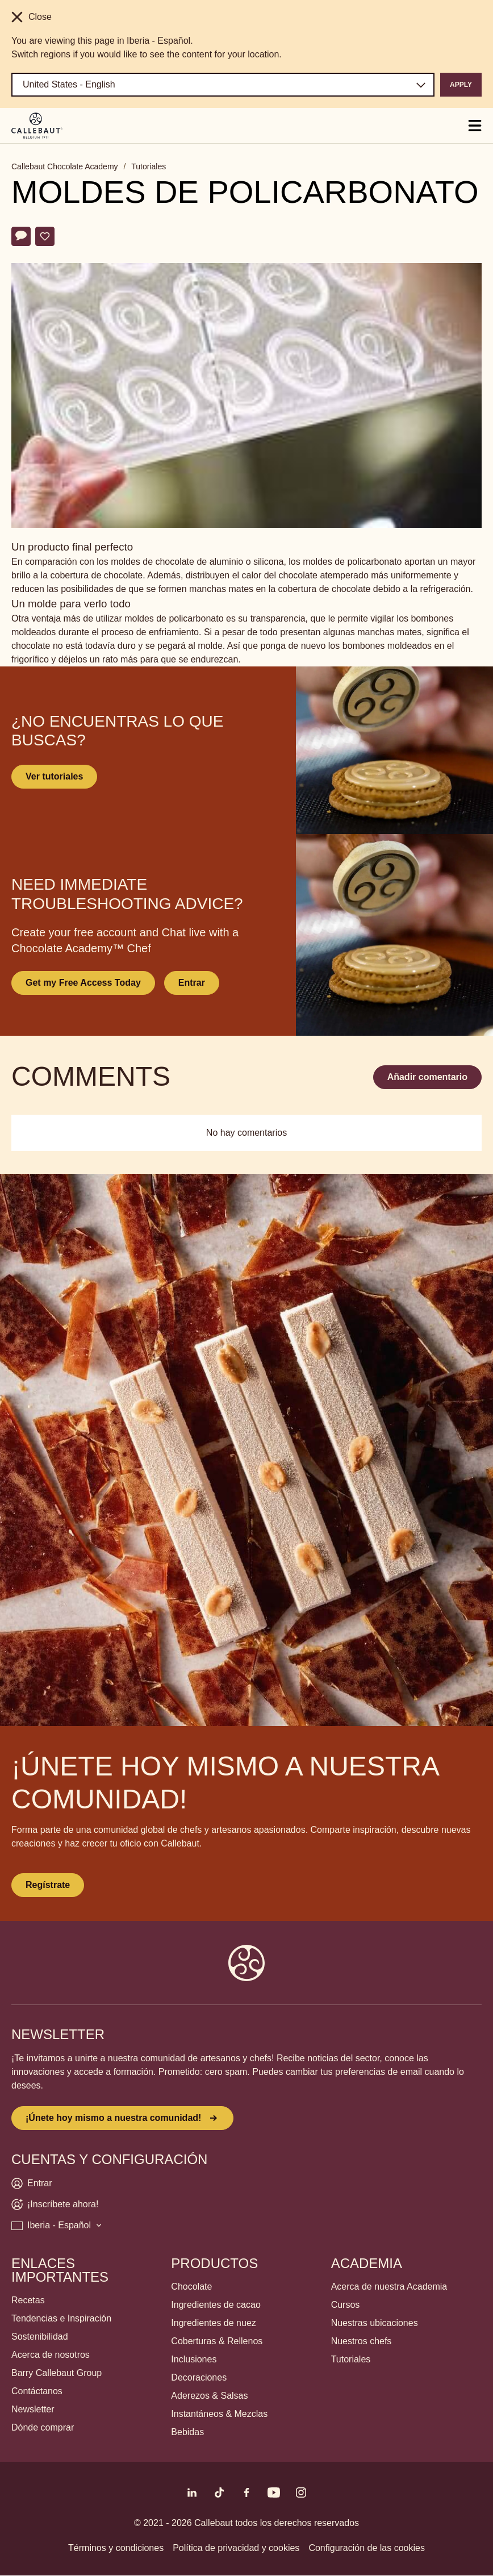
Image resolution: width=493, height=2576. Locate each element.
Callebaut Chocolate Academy (64, 166)
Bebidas (187, 2432)
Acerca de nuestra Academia (389, 2286)
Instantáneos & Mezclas (219, 2414)
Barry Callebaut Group (56, 2373)
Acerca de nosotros (50, 2355)
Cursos (345, 2305)
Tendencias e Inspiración (61, 2318)
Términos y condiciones (116, 2548)
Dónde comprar (42, 2427)
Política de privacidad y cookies (236, 2548)
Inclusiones (193, 2359)
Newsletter (33, 2409)
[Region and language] (222, 85)
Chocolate (191, 2286)
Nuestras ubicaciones (374, 2323)
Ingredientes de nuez (213, 2323)
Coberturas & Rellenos (216, 2341)
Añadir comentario (427, 1077)
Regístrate (48, 1885)
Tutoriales (148, 166)
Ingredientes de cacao (215, 2305)
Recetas (28, 2300)
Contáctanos (36, 2391)
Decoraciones (199, 2377)
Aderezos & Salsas (209, 2395)
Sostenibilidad (39, 2336)
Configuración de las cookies (366, 2548)
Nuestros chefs (361, 2341)
